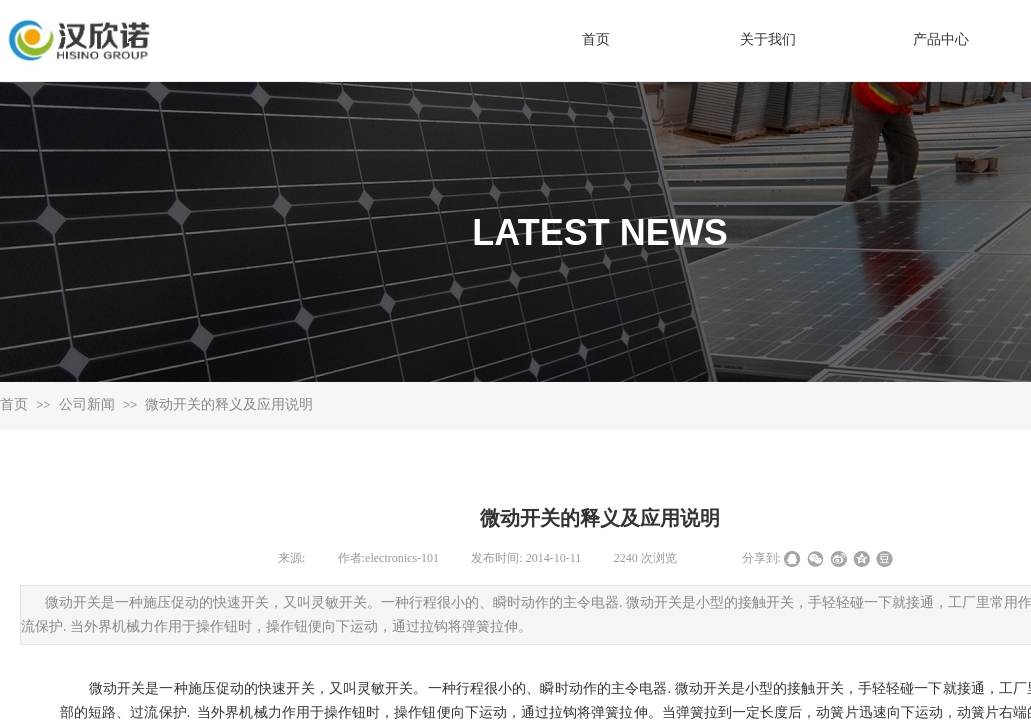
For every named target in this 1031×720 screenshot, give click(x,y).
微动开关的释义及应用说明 (229, 404)
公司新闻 (87, 404)
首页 (14, 404)
